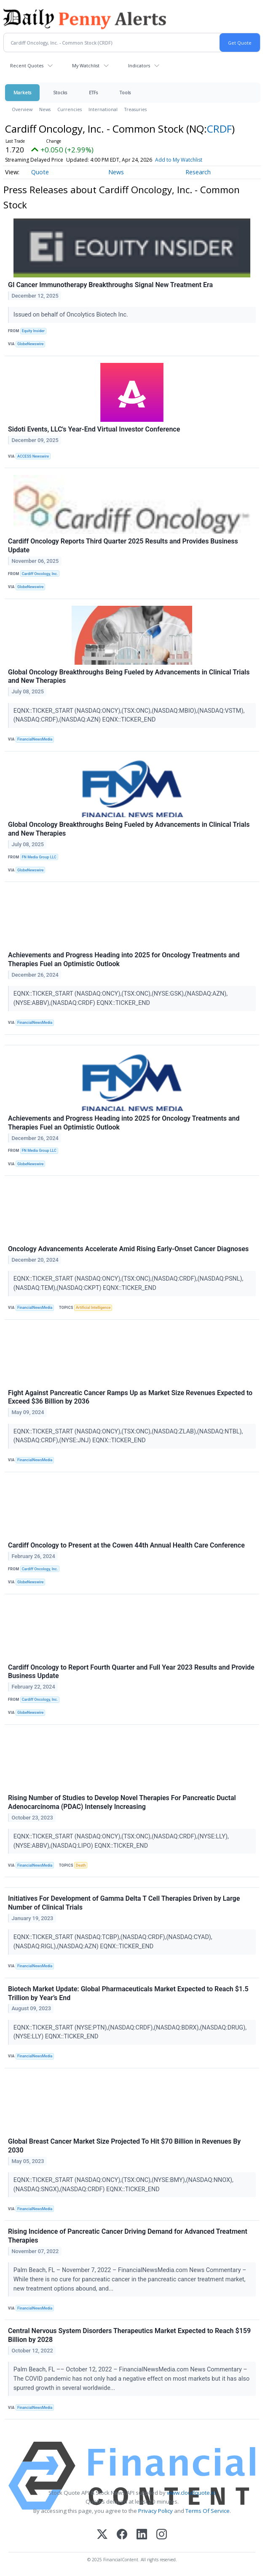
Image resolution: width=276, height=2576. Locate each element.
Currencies (69, 109)
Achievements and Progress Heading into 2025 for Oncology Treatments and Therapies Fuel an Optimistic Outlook (124, 959)
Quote (40, 172)
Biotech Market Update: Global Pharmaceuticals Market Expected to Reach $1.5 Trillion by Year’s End (128, 1993)
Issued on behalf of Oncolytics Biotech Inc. (71, 314)
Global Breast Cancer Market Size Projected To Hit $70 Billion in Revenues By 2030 (124, 2145)
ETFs (93, 92)
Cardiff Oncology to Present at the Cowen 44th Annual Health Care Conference (126, 1545)
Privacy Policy (155, 2511)
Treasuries (135, 109)
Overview (22, 109)
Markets (22, 92)
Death (81, 1865)
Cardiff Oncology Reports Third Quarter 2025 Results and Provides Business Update (123, 545)
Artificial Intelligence (93, 1307)
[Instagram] (161, 2534)
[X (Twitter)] (102, 2534)
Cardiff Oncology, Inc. (40, 574)
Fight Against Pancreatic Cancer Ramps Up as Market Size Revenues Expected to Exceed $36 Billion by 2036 (130, 1397)
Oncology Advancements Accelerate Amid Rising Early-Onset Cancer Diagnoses (128, 1249)
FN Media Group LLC (39, 857)
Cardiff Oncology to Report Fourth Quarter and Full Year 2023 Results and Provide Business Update (131, 1671)
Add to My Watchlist (178, 159)
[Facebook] (122, 2534)
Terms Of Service (207, 2511)
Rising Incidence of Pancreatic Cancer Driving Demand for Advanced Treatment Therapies (127, 2235)
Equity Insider (33, 331)
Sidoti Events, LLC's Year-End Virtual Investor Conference (94, 429)
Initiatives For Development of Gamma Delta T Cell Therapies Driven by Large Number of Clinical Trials (124, 1902)
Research (198, 172)
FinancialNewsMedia (34, 739)
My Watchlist (85, 65)
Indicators (139, 65)
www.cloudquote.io (191, 2492)
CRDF (219, 129)
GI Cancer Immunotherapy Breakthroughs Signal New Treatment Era (110, 285)
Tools (125, 92)
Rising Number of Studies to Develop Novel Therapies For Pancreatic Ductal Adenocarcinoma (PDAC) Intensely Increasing (122, 1802)
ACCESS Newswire (33, 456)
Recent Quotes (26, 65)
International (103, 109)
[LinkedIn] (141, 2534)
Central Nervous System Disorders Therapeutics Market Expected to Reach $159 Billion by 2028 (129, 2335)
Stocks (60, 92)
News (45, 109)
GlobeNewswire (30, 344)
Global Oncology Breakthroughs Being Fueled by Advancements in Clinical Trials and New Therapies (129, 676)
